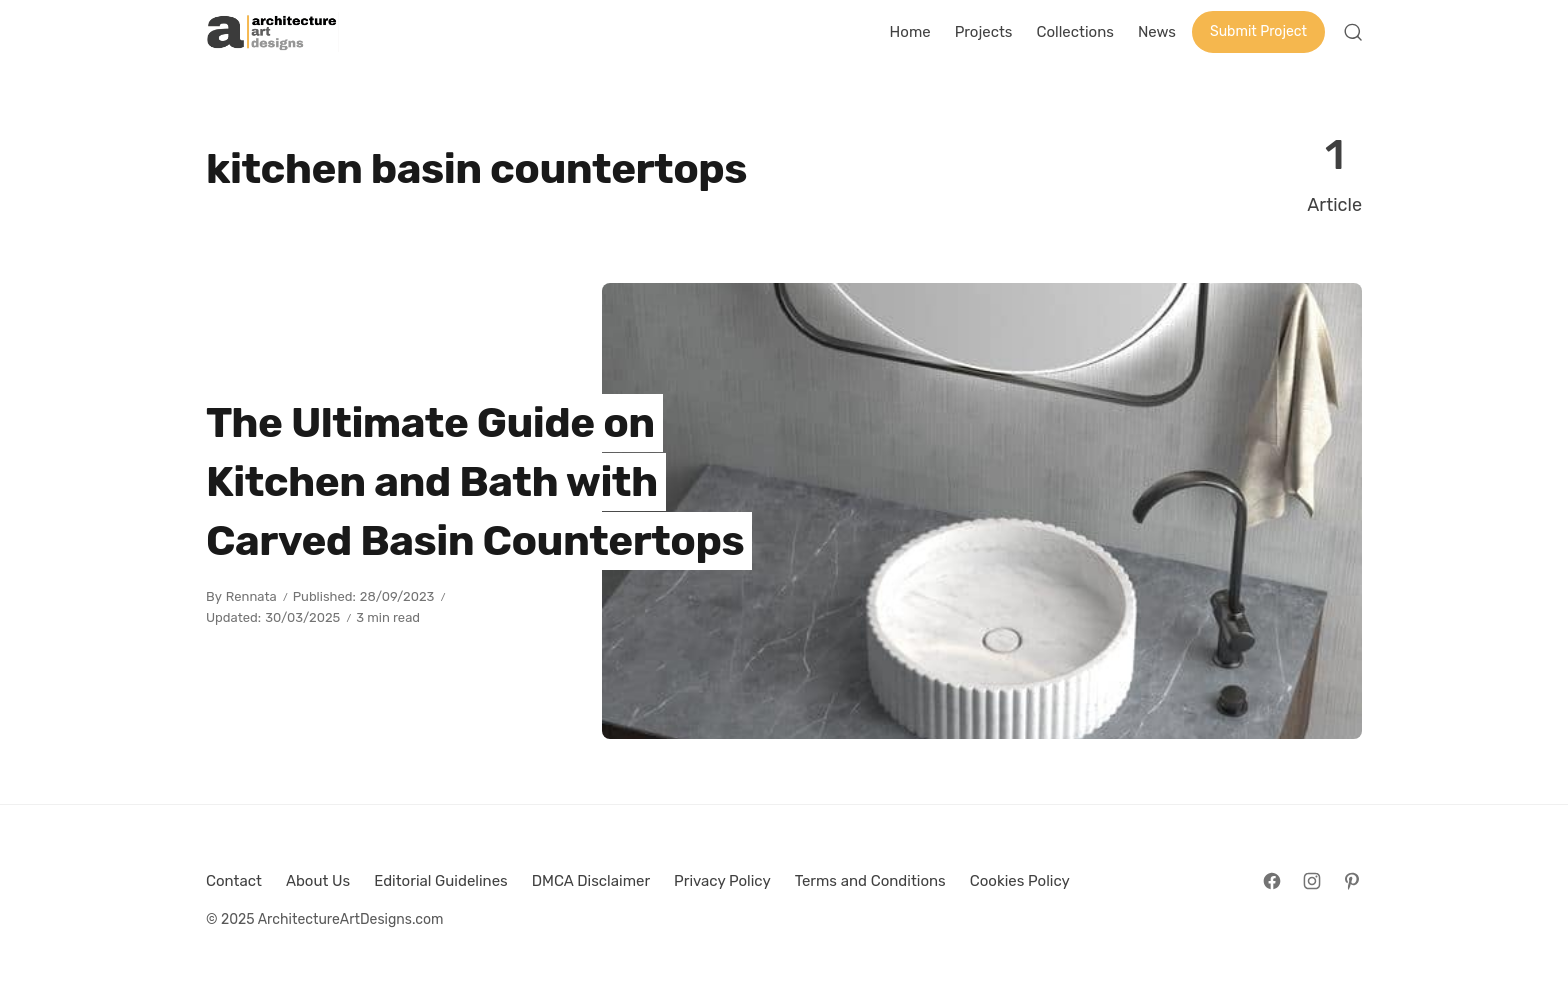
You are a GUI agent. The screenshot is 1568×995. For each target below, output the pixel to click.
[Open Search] (1353, 32)
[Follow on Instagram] (1312, 881)
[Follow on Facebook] (1272, 881)
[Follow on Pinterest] (1352, 881)
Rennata (251, 596)
